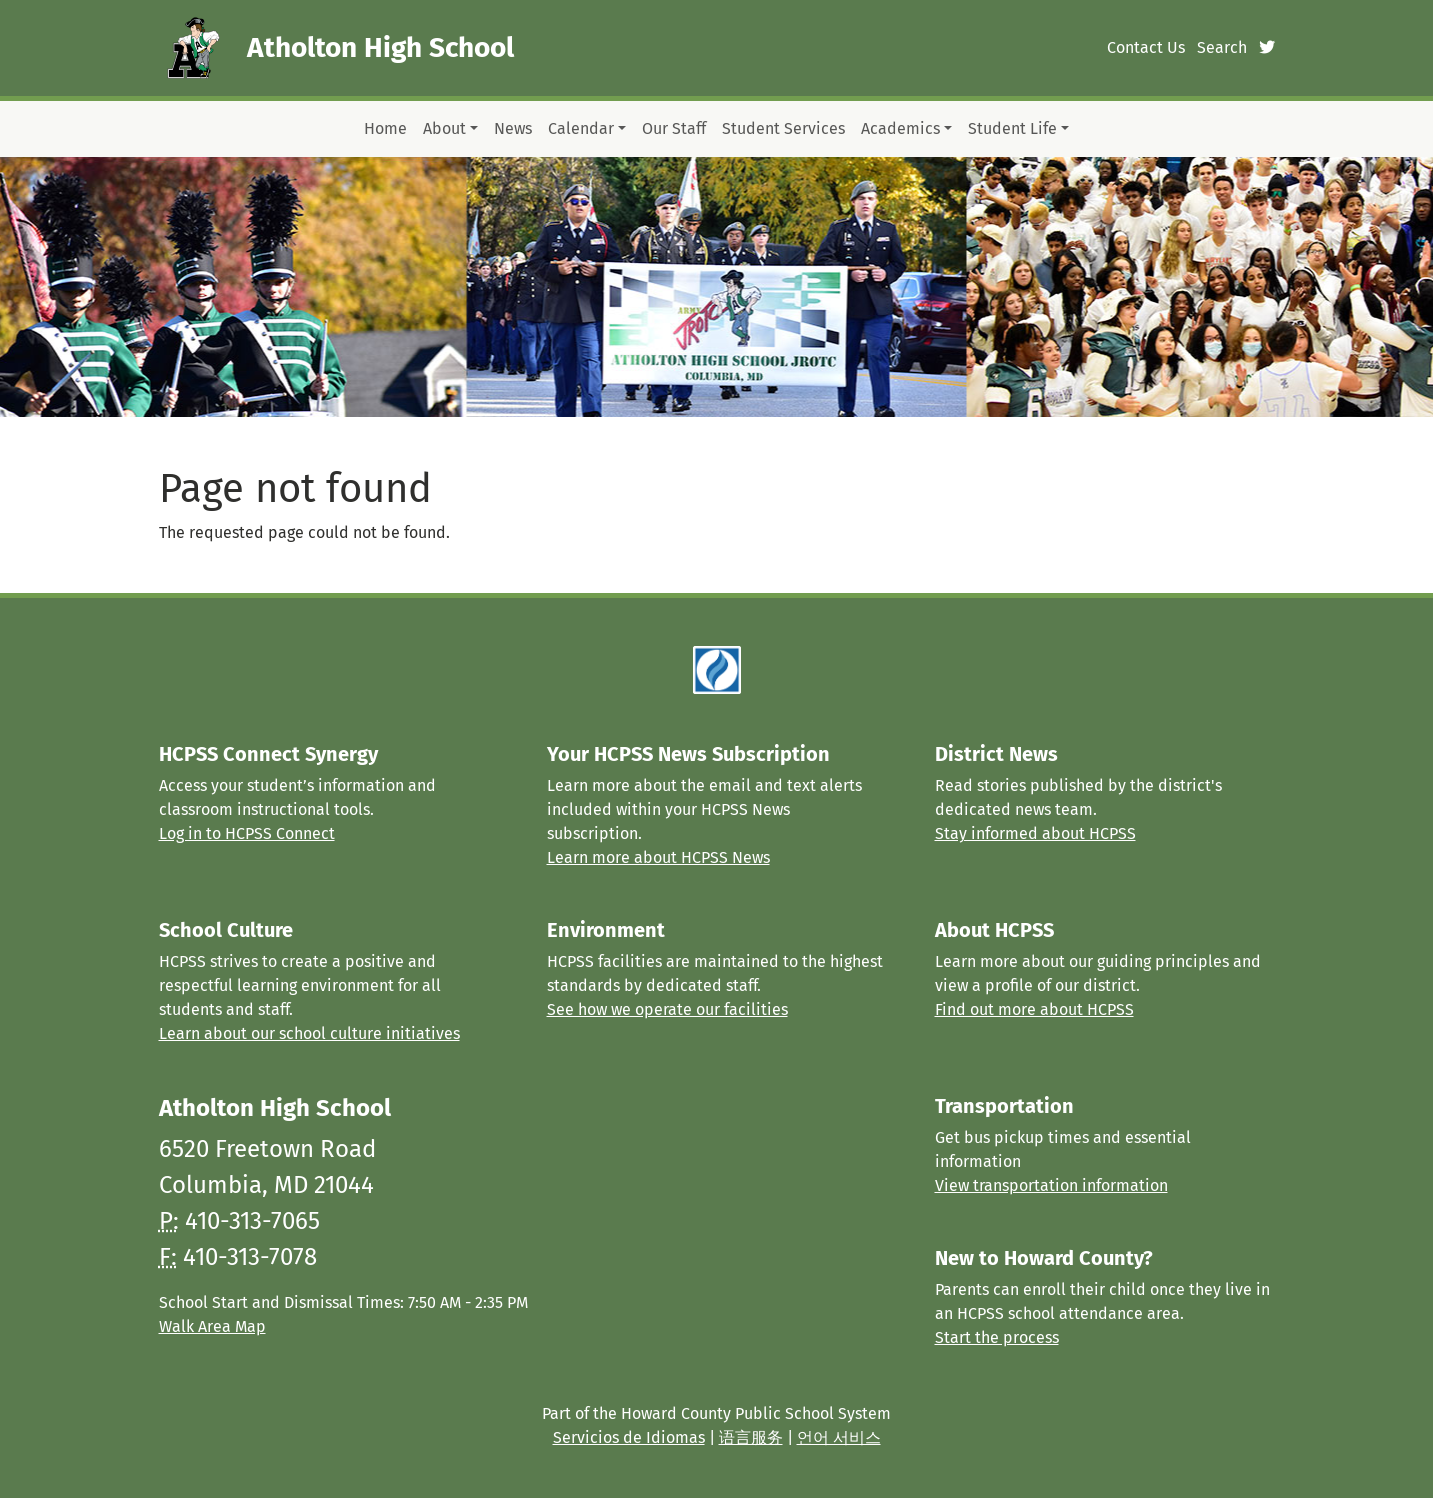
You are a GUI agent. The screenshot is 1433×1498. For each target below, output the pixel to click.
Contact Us (1146, 47)
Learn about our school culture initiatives (309, 1033)
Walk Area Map (212, 1326)
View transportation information (1051, 1185)
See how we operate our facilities (667, 1009)
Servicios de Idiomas (629, 1437)
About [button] (444, 128)
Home (385, 128)
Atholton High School (380, 47)
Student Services (783, 128)
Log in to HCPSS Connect (247, 833)
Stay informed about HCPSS (1035, 833)
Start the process (997, 1337)
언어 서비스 (839, 1437)
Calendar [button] (581, 128)
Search (1222, 47)
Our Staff (674, 128)
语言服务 (751, 1437)
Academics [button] (900, 128)
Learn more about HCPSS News (658, 857)
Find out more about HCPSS (1034, 1009)
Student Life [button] (1012, 128)
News (513, 128)
